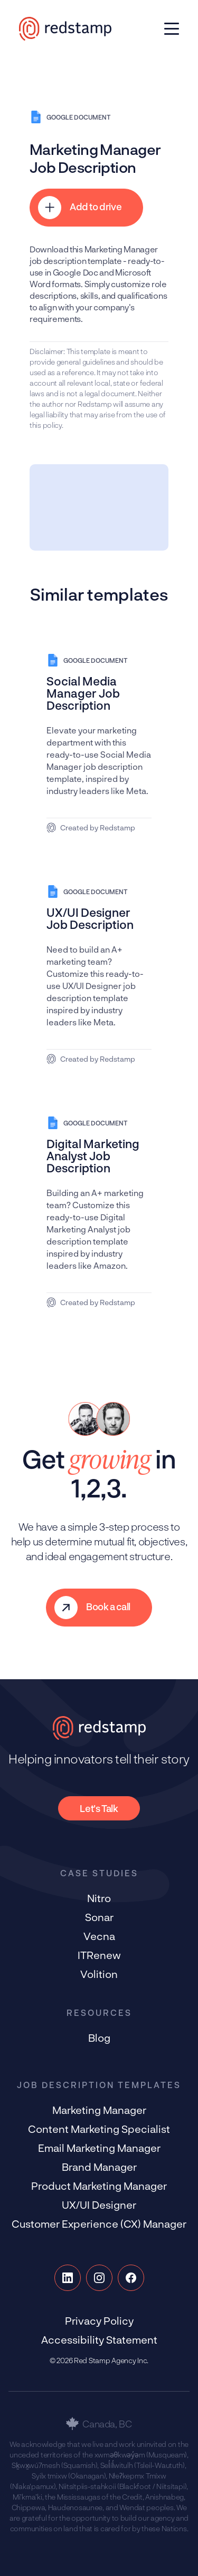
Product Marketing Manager (99, 2185)
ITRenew (99, 1954)
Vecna (99, 1935)
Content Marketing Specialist (99, 2128)
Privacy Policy (99, 2320)
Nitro (99, 1898)
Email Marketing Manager (99, 2147)
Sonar (99, 1917)
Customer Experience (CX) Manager (99, 2223)
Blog (99, 2037)
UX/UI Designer (99, 2204)
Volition (99, 1973)
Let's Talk (99, 1808)
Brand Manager (99, 2166)
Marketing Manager (99, 2109)
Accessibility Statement (99, 2339)
